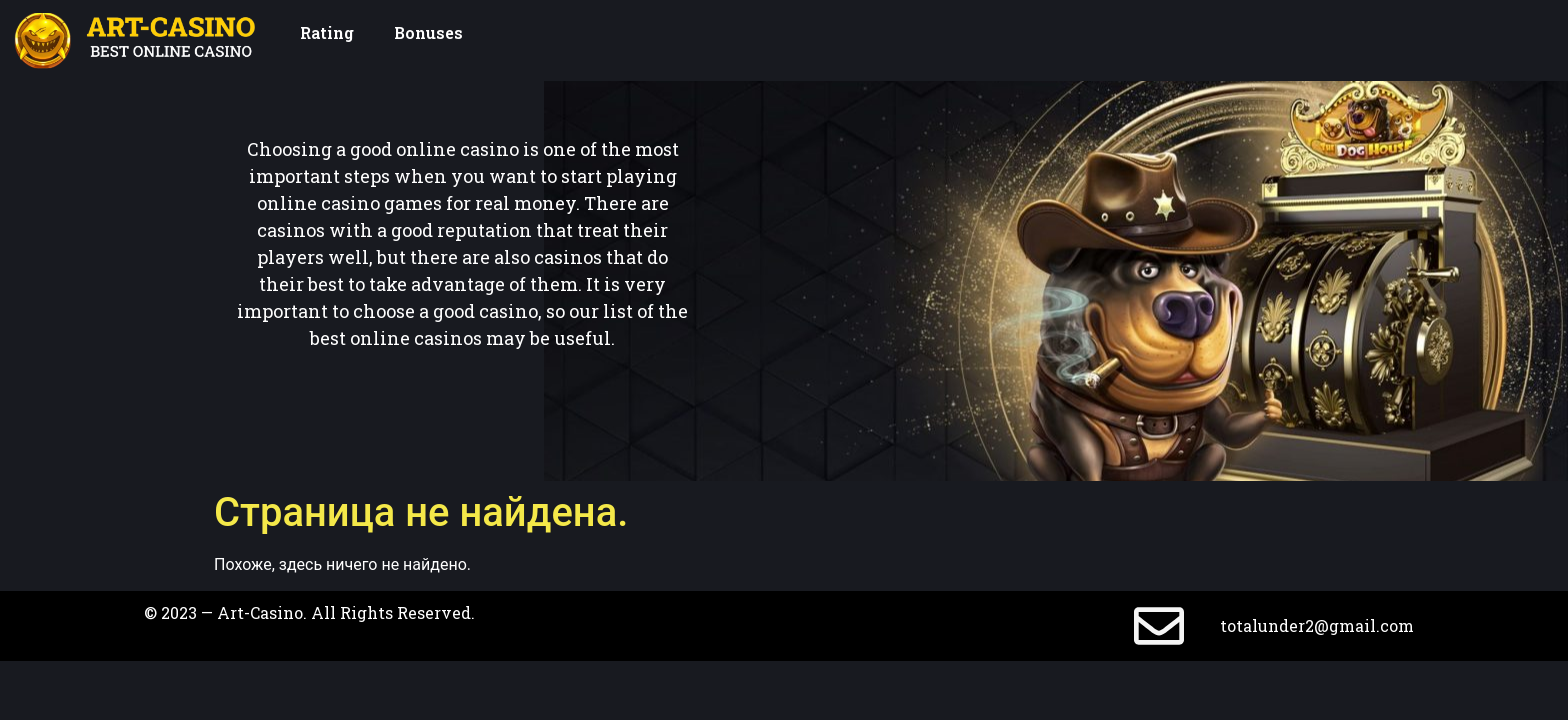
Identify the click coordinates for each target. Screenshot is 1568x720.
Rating (327, 32)
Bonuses (428, 32)
